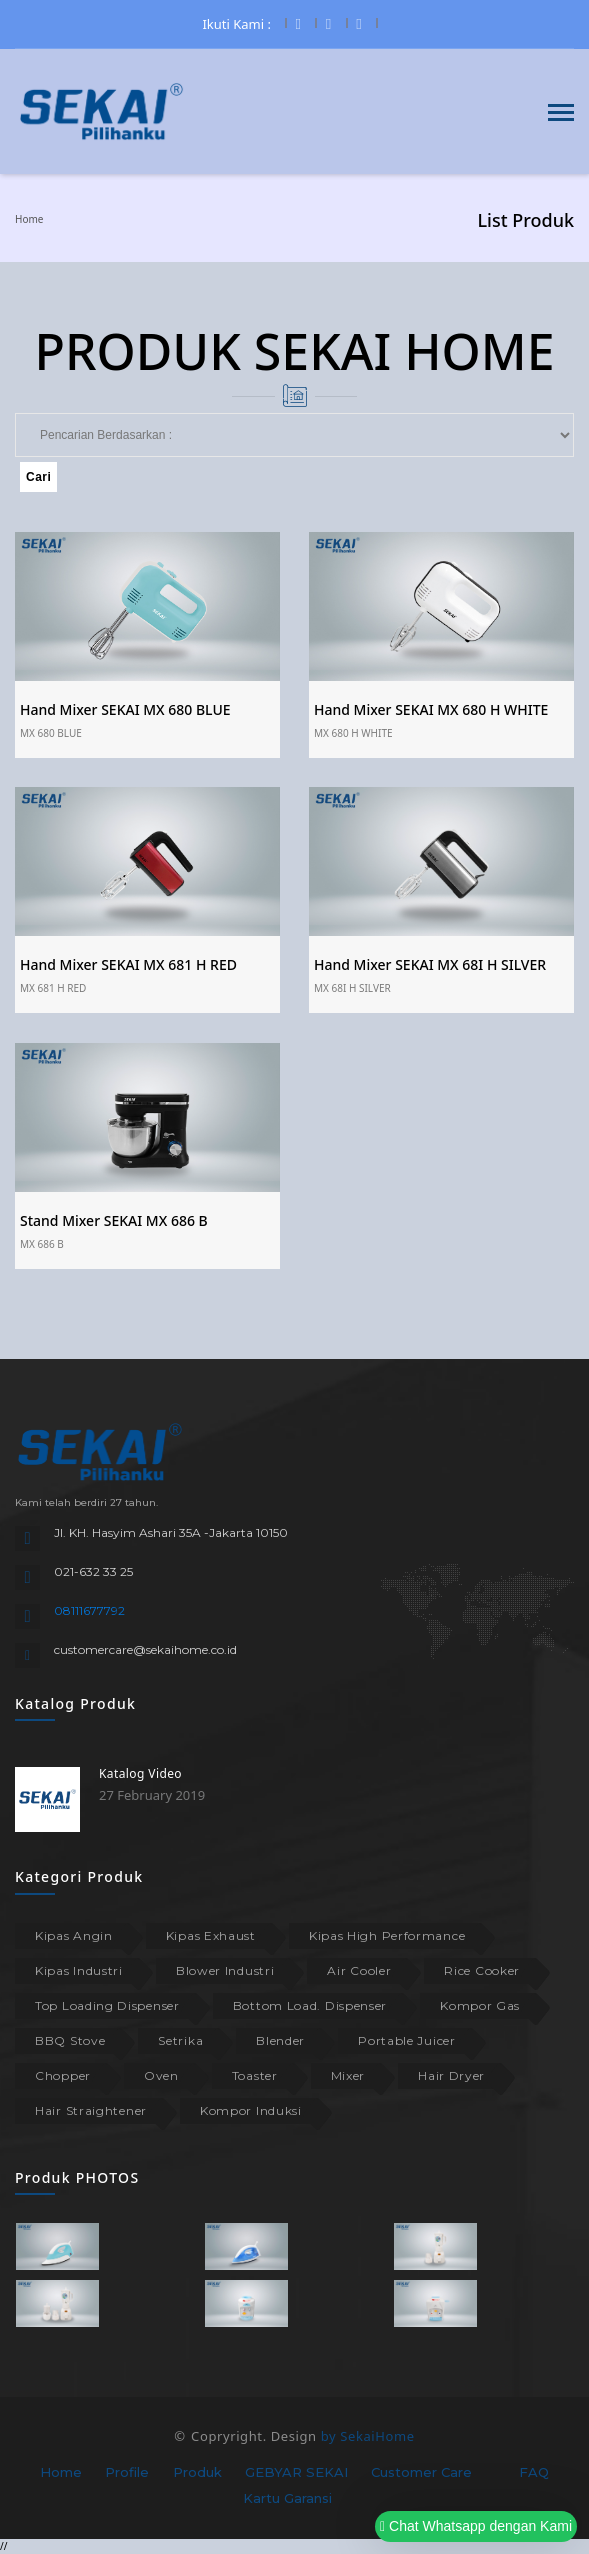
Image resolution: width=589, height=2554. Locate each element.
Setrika (180, 2040)
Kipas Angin (74, 1935)
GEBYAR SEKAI (296, 2472)
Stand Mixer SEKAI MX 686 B (114, 1220)
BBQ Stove (70, 2040)
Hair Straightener (91, 2110)
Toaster (255, 2075)
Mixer (348, 2075)
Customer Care (421, 2472)
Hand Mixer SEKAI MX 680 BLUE (125, 709)
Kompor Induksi (251, 2110)
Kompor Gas (480, 2005)
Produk (197, 2472)
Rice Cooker (482, 1970)
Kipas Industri (79, 1970)
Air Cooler (359, 1970)
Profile (127, 2472)
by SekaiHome (368, 2436)
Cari (38, 477)
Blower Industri (225, 1970)
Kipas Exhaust (211, 1935)
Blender (280, 2040)
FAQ (534, 2472)
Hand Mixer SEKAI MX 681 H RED (128, 964)
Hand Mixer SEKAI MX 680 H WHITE (431, 709)
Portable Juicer (407, 2040)
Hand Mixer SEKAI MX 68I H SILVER (430, 964)
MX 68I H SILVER (352, 988)
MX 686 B (42, 1244)
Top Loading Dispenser (107, 2005)
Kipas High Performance (387, 1935)
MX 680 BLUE (51, 733)
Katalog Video (140, 1773)
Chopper (63, 2075)
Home (29, 219)
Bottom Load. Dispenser (310, 2005)
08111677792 (89, 1610)
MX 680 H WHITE (353, 733)
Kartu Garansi (287, 2498)
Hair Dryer (451, 2075)
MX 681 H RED (53, 988)
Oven (161, 2075)
